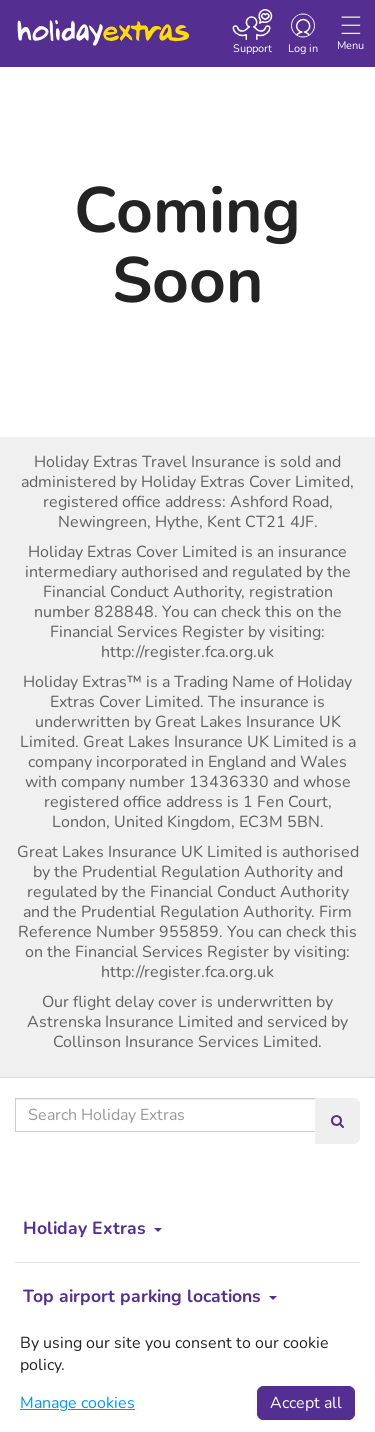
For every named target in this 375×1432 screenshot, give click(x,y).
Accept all (306, 1403)
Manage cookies (77, 1403)
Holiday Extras (102, 24)
